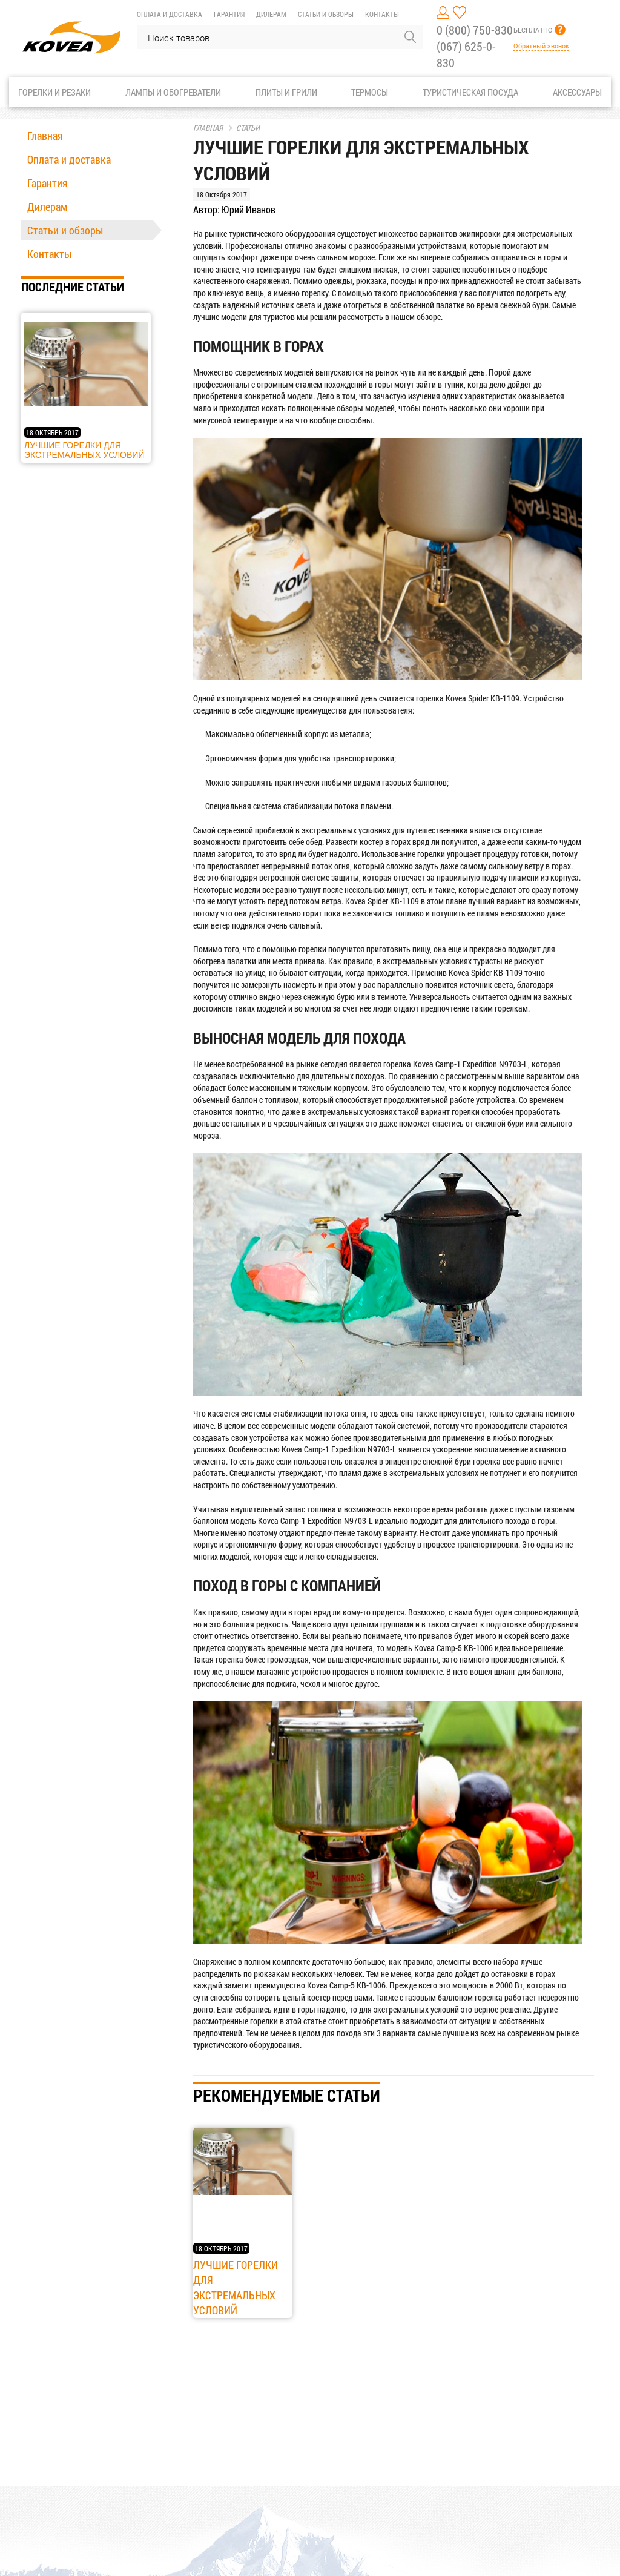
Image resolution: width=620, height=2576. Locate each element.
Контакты (382, 14)
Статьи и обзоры (326, 14)
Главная (45, 135)
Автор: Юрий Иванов (234, 209)
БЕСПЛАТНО (533, 30)
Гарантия (229, 14)
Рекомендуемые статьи (286, 2095)
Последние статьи (72, 286)
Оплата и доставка (169, 14)
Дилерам (271, 14)
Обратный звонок (541, 45)
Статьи (244, 127)
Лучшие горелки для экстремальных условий (84, 450)
